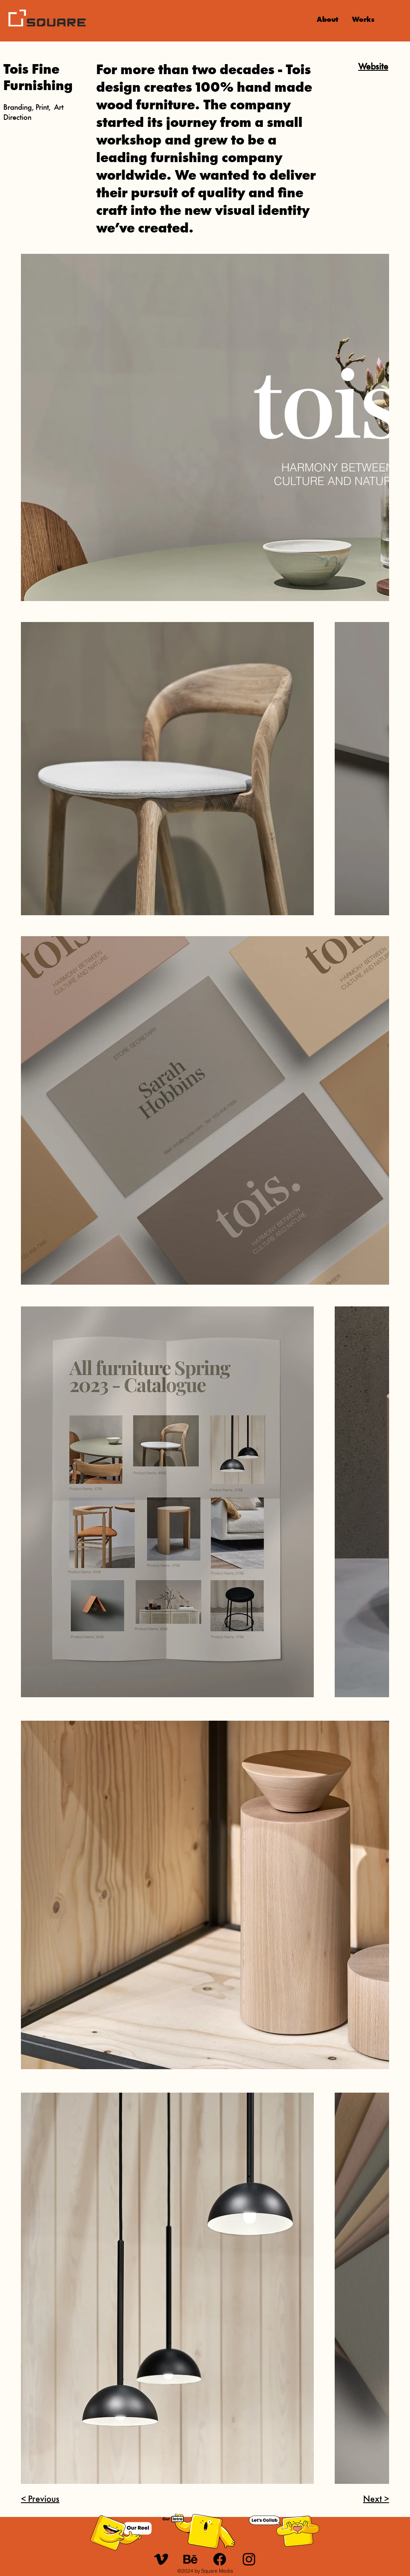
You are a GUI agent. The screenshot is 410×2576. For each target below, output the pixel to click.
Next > (376, 2499)
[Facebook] (219, 2559)
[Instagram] (249, 2559)
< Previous (40, 2499)
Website (373, 67)
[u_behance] (190, 2559)
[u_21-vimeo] (161, 2559)
